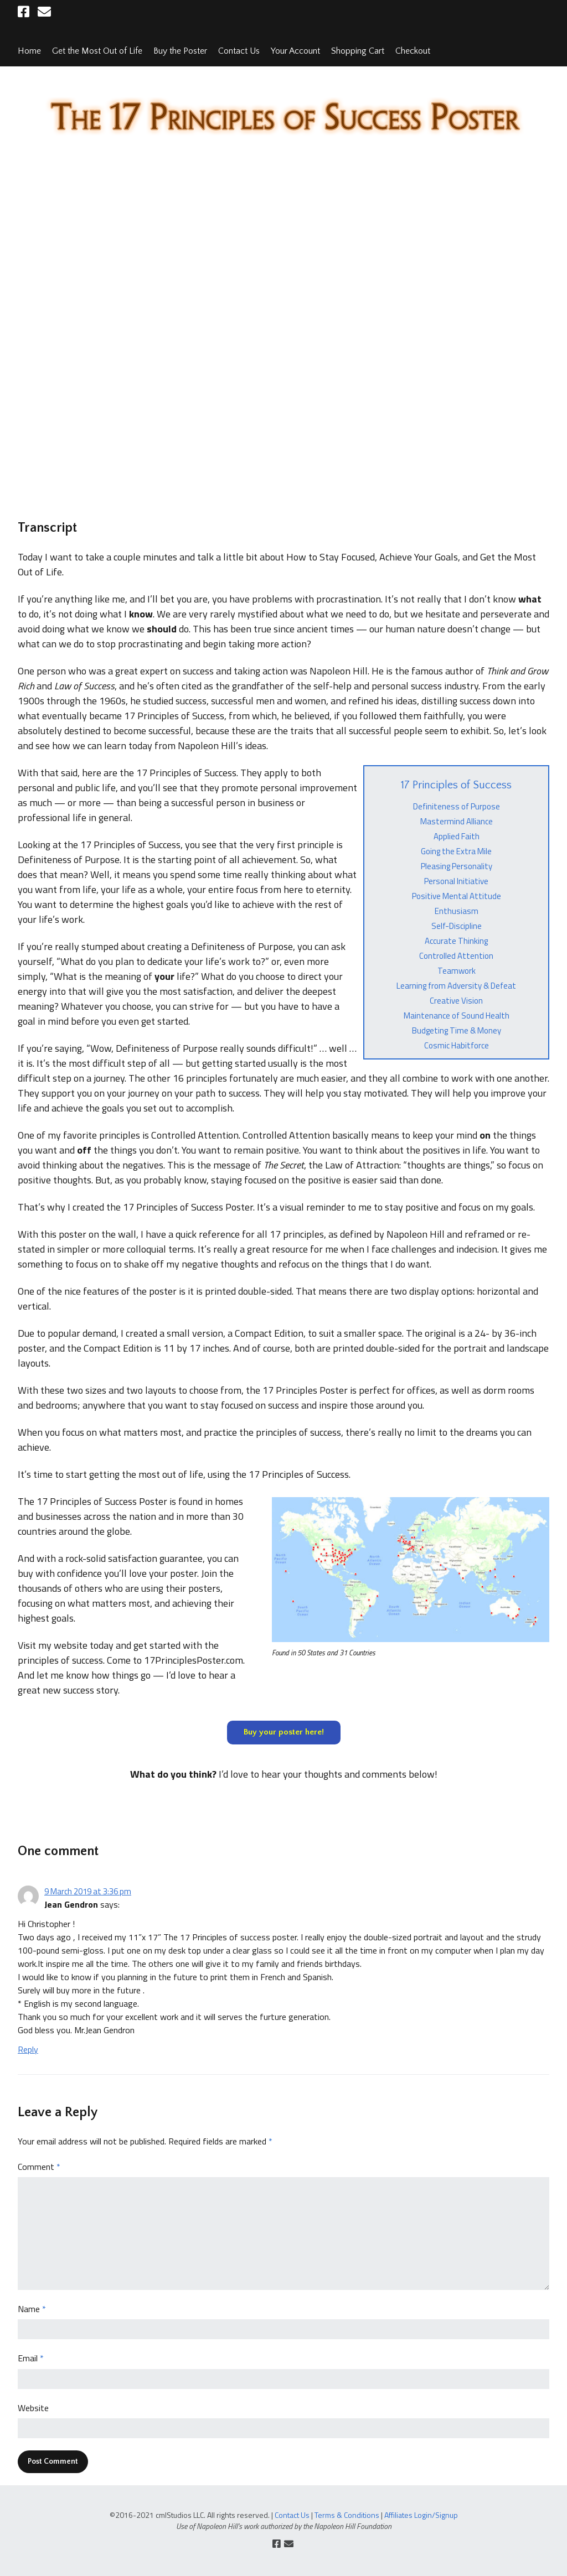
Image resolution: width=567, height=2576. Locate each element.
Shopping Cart (357, 51)
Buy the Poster (180, 51)
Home (29, 51)
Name (32, 2308)
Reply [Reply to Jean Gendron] (28, 2049)
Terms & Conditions (347, 2515)
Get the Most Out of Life (97, 51)
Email (31, 2358)
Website (33, 2407)
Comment (39, 2166)
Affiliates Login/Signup (421, 2515)
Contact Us (239, 51)
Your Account (295, 51)
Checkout (412, 51)
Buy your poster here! (284, 1732)
